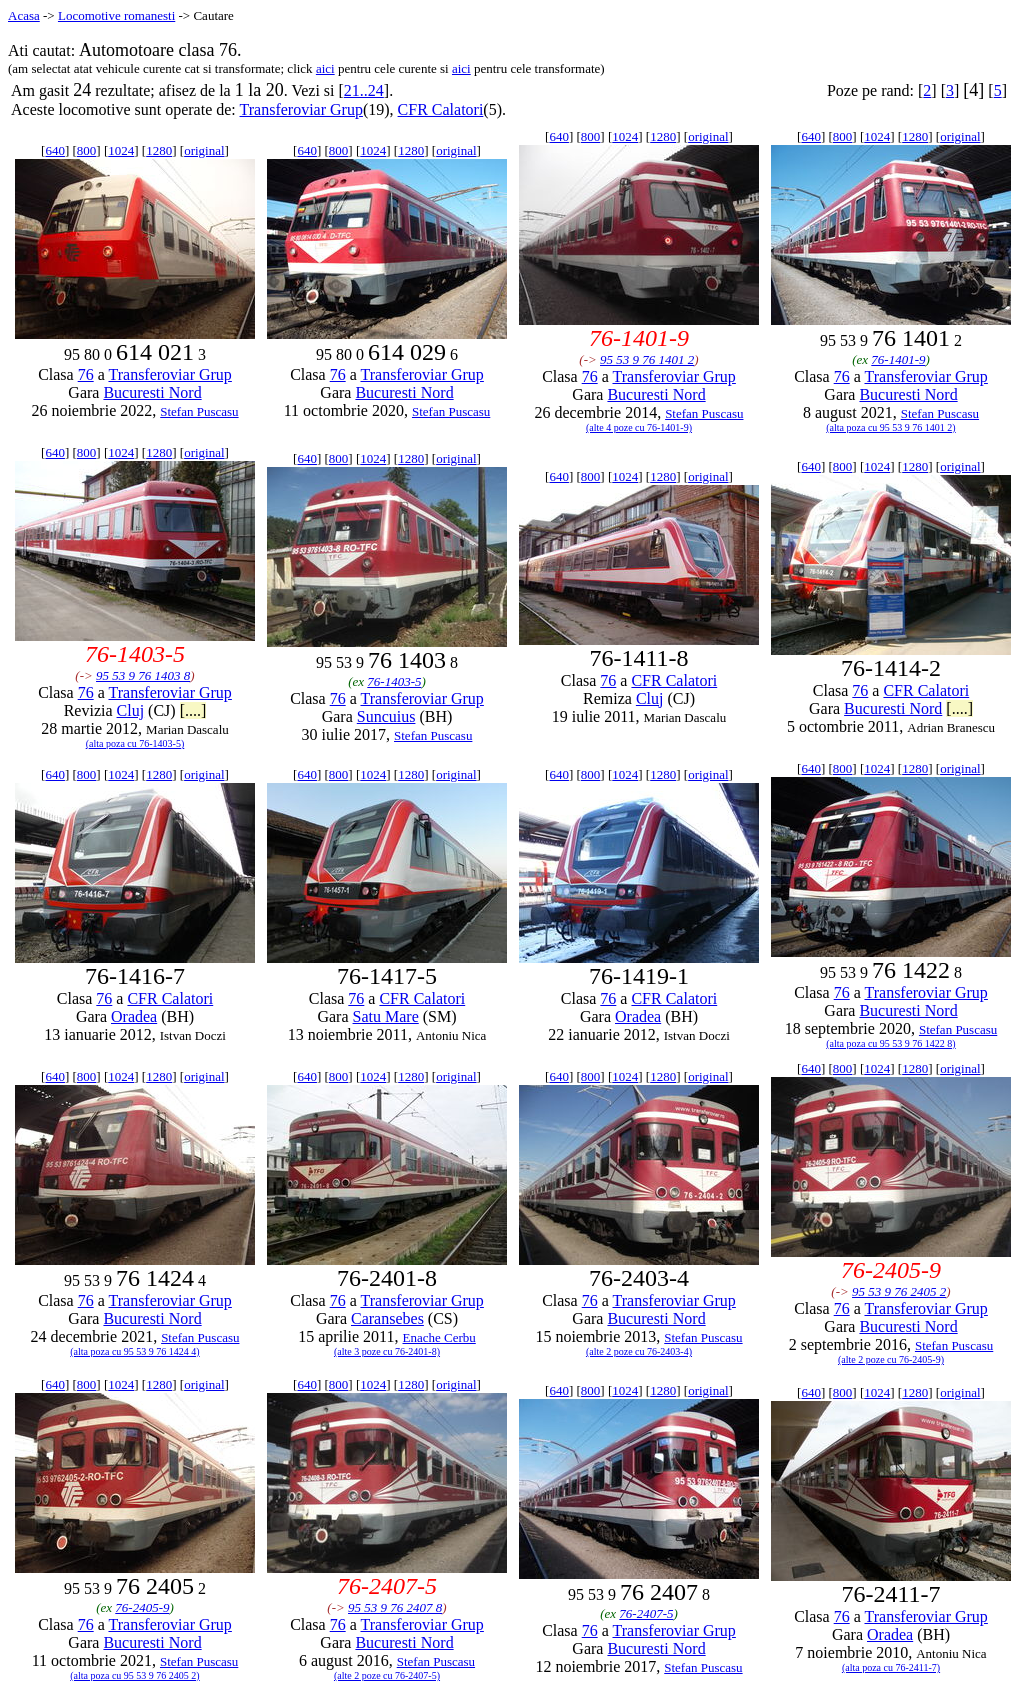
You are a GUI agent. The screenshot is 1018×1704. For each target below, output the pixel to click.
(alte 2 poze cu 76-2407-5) (387, 1675)
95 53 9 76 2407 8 (395, 1607)
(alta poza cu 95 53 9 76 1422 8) (890, 1043)
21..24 (364, 90)
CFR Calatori (441, 109)
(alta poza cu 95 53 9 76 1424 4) (134, 1351)
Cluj (131, 710)
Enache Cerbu (439, 1337)
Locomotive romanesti (116, 15)
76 (86, 374)
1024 (121, 150)
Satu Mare (386, 1016)
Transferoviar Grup (301, 109)
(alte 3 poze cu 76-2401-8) (387, 1351)
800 (87, 150)
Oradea (134, 1016)
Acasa (24, 15)
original (204, 150)
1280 (159, 150)
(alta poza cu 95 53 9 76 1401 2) (890, 427)
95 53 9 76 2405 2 (899, 1291)
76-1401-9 (898, 359)
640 (55, 150)
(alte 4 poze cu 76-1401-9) (639, 427)
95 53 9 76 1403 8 (143, 675)
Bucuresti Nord (152, 392)
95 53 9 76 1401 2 (647, 359)
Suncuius (386, 716)
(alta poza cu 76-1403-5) (135, 743)
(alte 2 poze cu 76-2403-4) (639, 1351)
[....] (193, 710)
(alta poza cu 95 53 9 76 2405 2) (134, 1675)
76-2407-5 (646, 1613)
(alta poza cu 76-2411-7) (891, 1667)
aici (325, 68)
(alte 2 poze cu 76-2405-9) (891, 1359)
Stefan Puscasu (199, 411)
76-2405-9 (142, 1607)
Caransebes (387, 1318)
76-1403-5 (394, 681)
